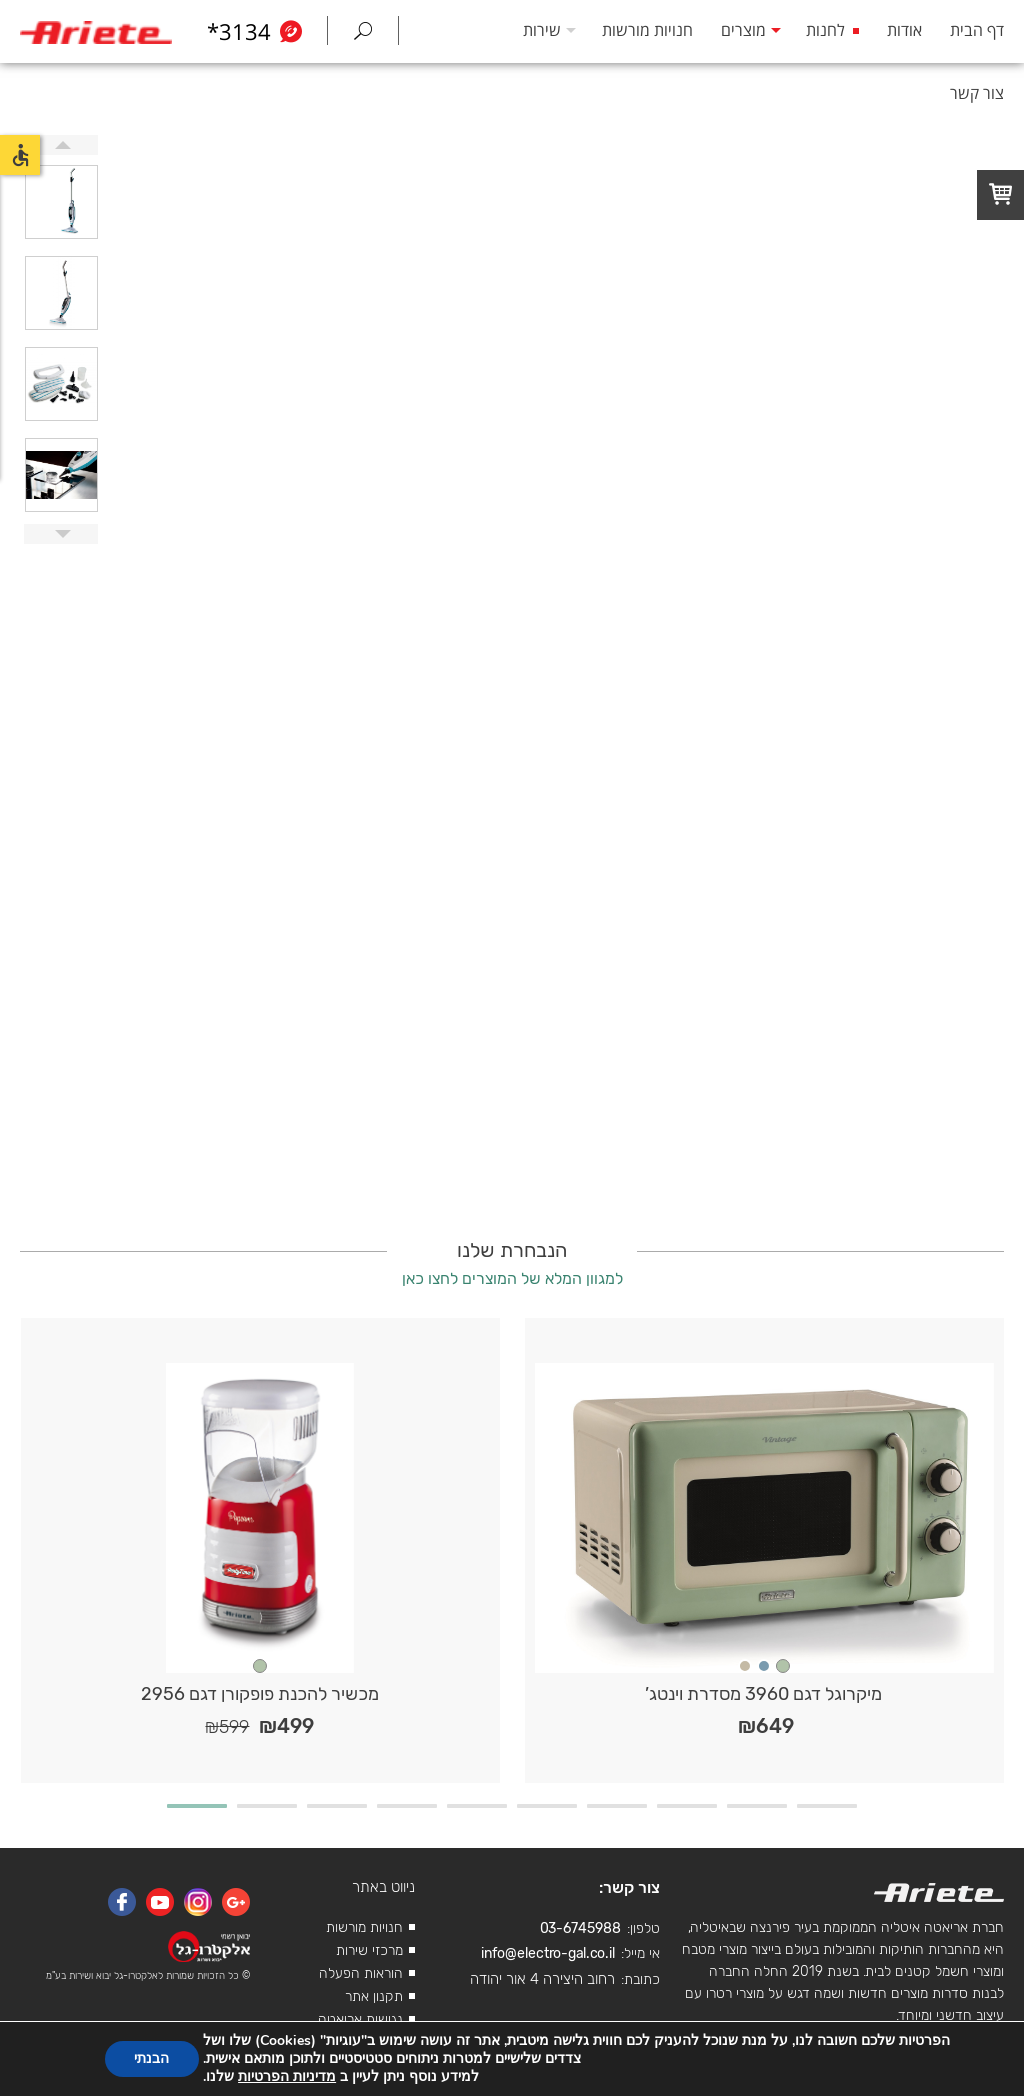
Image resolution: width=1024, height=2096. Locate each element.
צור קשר (977, 93)
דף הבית (977, 30)
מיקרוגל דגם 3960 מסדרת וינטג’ (763, 1694)
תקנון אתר (374, 1996)
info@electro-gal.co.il (548, 1953)
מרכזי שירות (369, 1950)
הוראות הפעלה (361, 1973)
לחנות (825, 30)
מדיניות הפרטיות (288, 2076)
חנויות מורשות (647, 30)
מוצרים (743, 30)
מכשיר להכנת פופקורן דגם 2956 (260, 1694)
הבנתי (152, 2058)
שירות (542, 30)
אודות (904, 30)
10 (827, 1806)
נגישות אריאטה (360, 2019)
